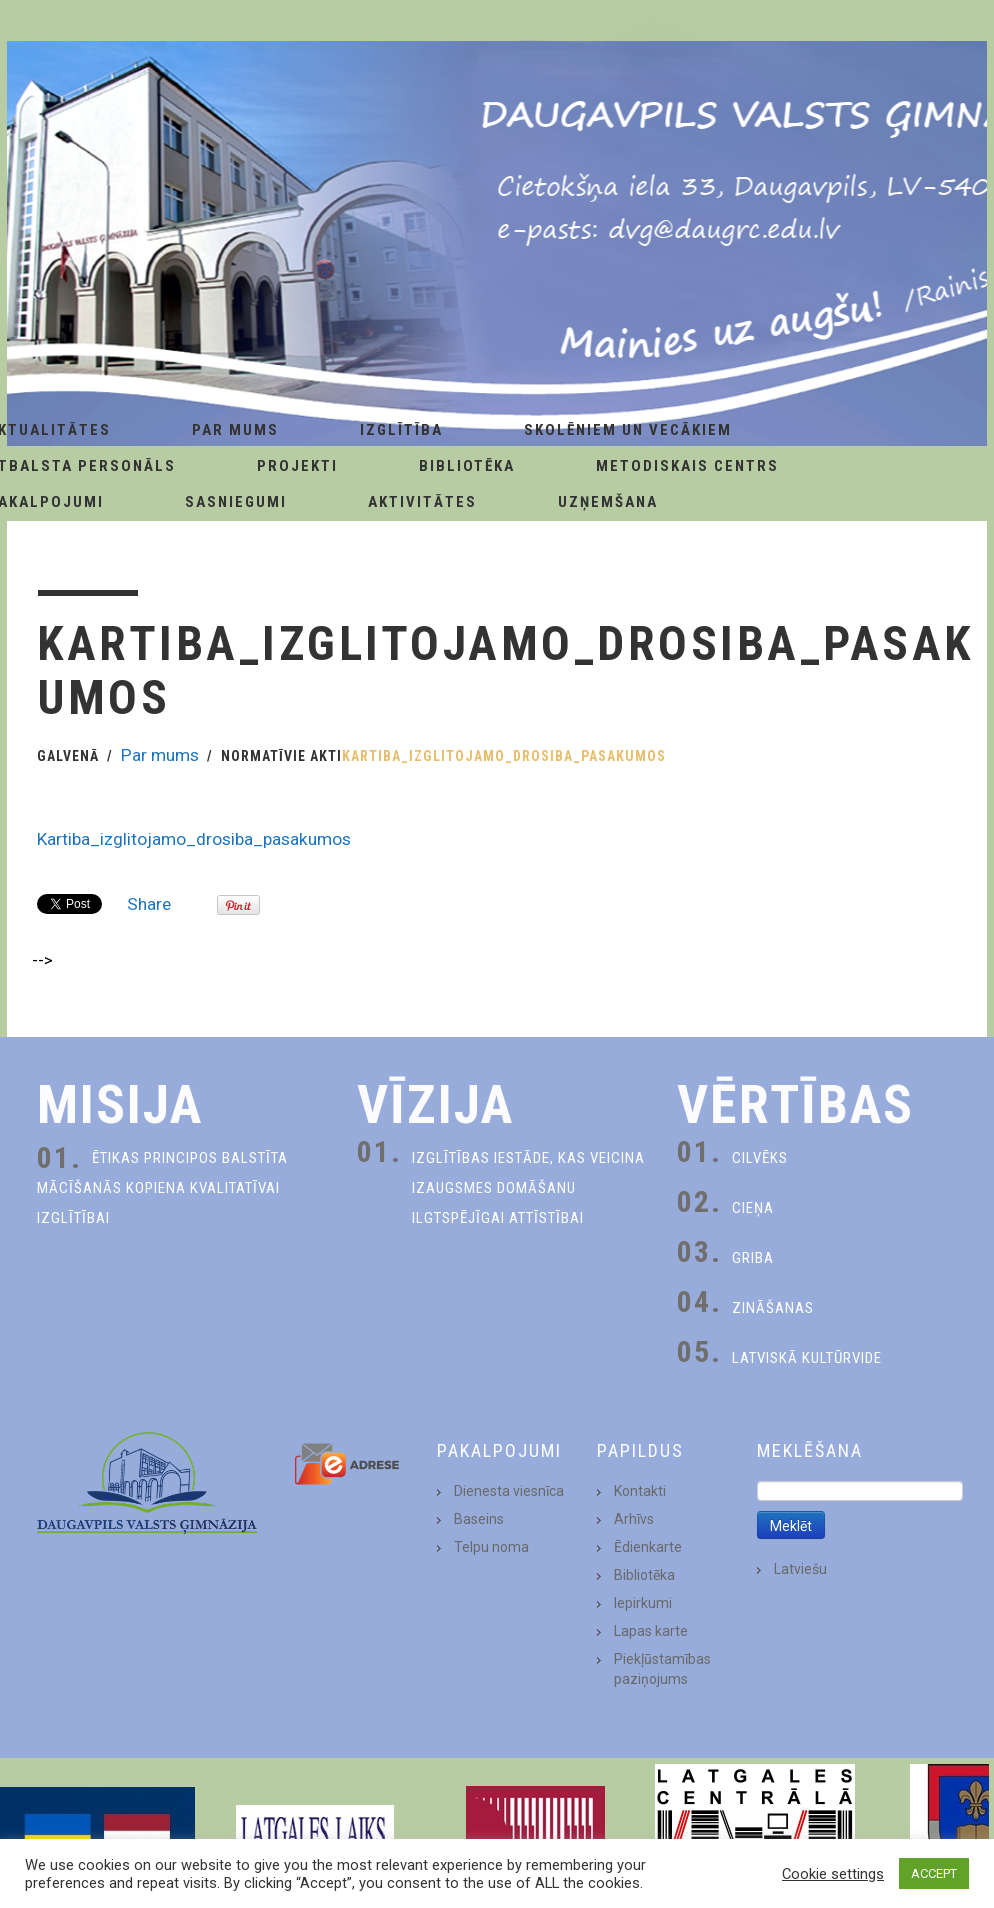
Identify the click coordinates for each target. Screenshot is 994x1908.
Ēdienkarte (648, 1547)
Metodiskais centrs (687, 466)
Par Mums (235, 430)
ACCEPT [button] (934, 1873)
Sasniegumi (236, 502)
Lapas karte (651, 1631)
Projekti (297, 466)
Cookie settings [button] (833, 1874)
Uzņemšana (608, 502)
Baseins (479, 1519)
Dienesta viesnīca (509, 1491)
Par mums (160, 755)
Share (149, 904)
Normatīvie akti (281, 756)
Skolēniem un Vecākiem (628, 430)
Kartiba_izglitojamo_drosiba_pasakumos (194, 839)
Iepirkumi (643, 1603)
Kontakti (640, 1491)
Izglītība (401, 430)
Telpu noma (491, 1547)
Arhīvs (634, 1519)
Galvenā (68, 756)
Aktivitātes (422, 502)
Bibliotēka (467, 466)
